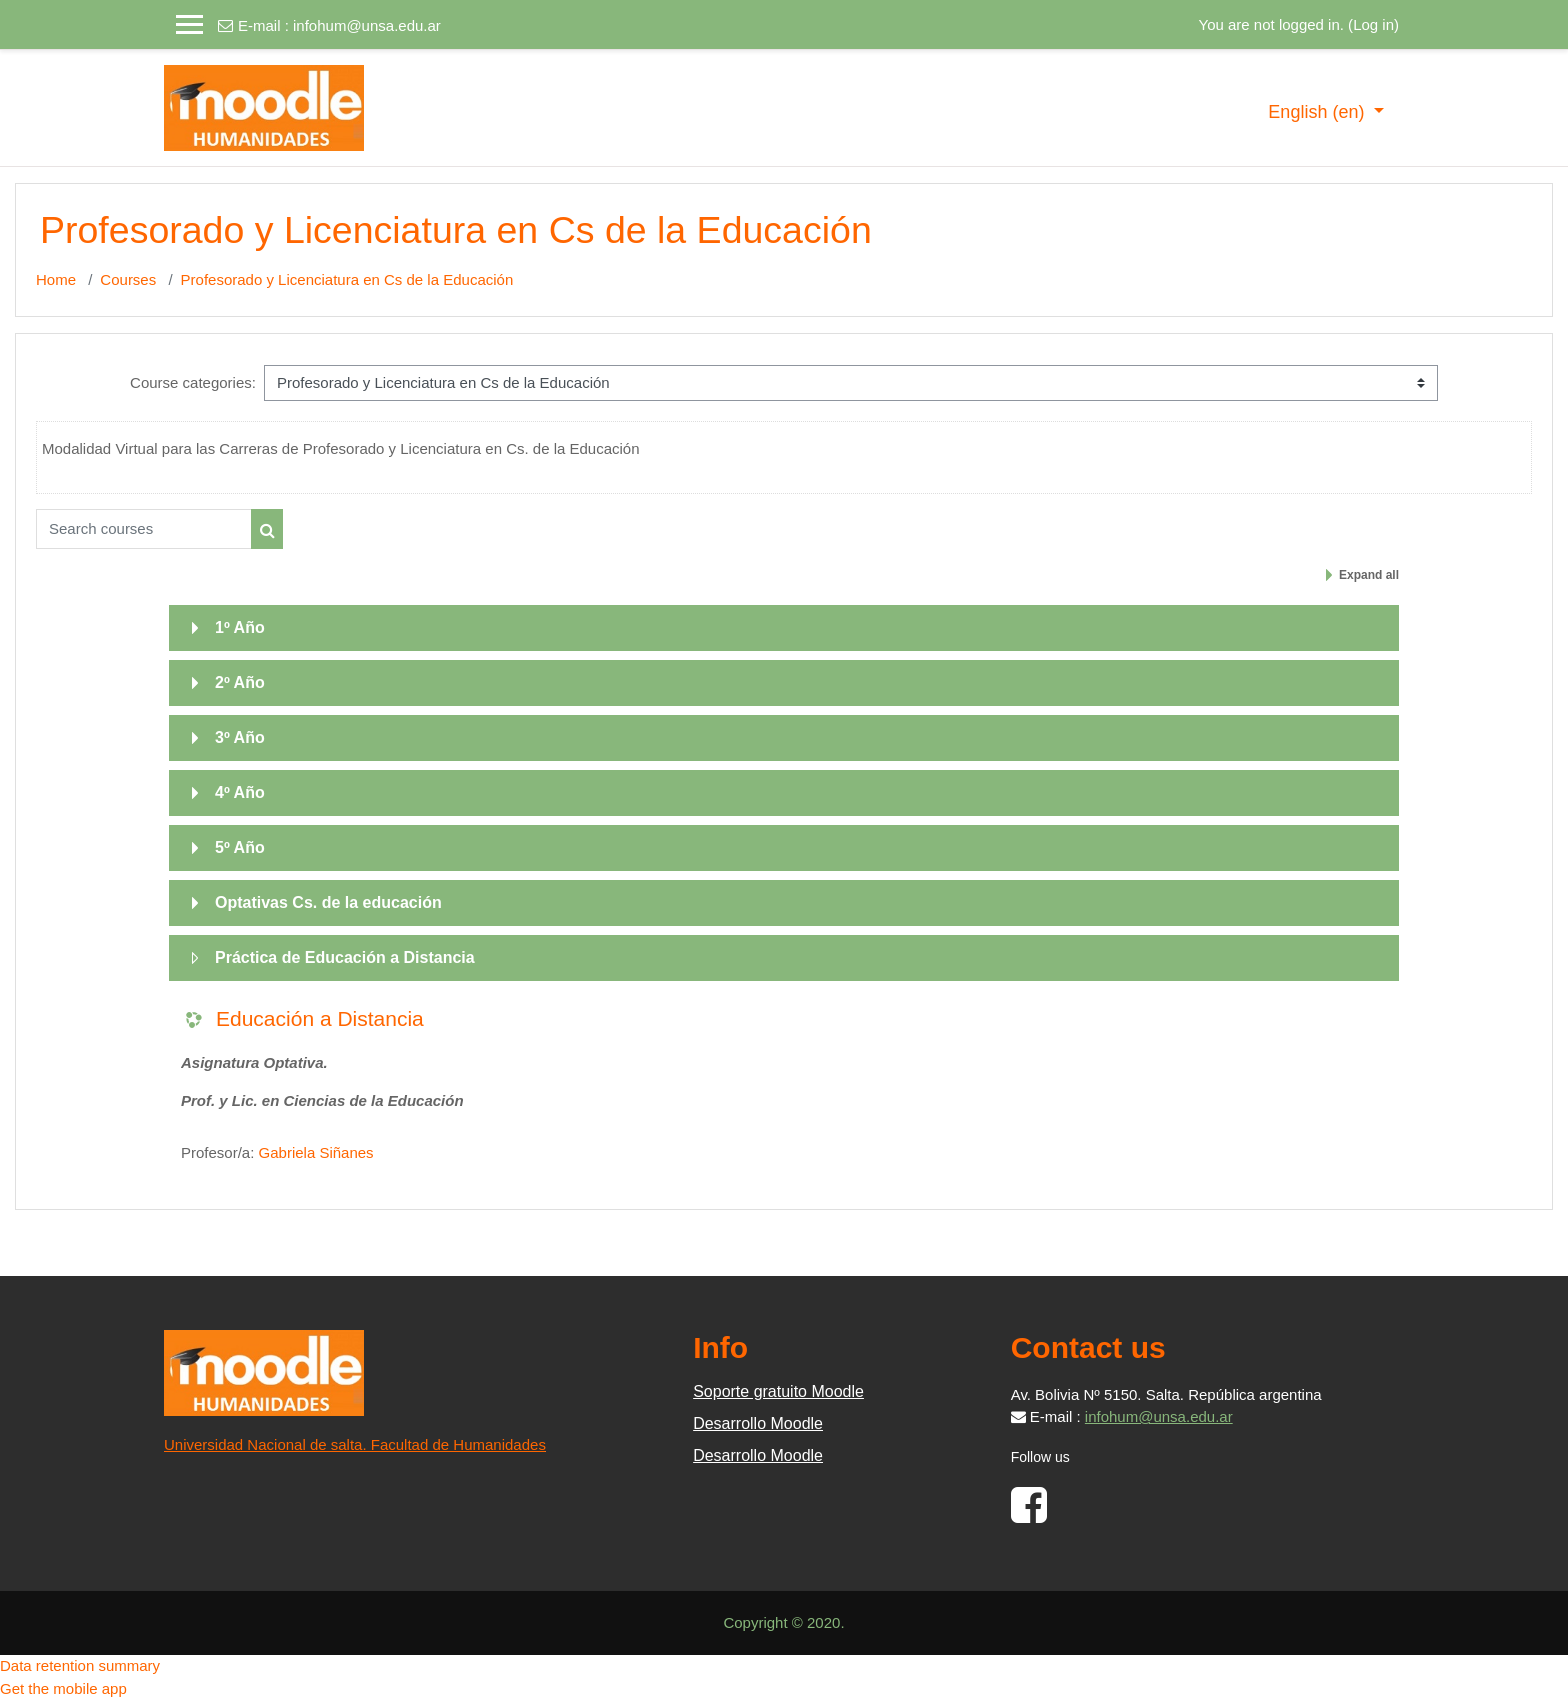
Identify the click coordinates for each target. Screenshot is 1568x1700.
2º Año (240, 682)
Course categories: (193, 382)
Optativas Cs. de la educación (328, 902)
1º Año (240, 627)
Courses (128, 279)
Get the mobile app (63, 1688)
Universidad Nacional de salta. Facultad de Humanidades (355, 1444)
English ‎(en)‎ (1318, 112)
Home (56, 279)
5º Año (240, 847)
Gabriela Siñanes (316, 1152)
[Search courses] (144, 529)
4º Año (240, 792)
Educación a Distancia (320, 1018)
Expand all (1369, 575)
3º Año (240, 737)
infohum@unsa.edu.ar (367, 25)
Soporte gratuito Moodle (778, 1391)
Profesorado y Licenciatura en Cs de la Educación (347, 279)
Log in (1373, 24)
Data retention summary (80, 1665)
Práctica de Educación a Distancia (345, 957)
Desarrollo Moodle (758, 1423)
